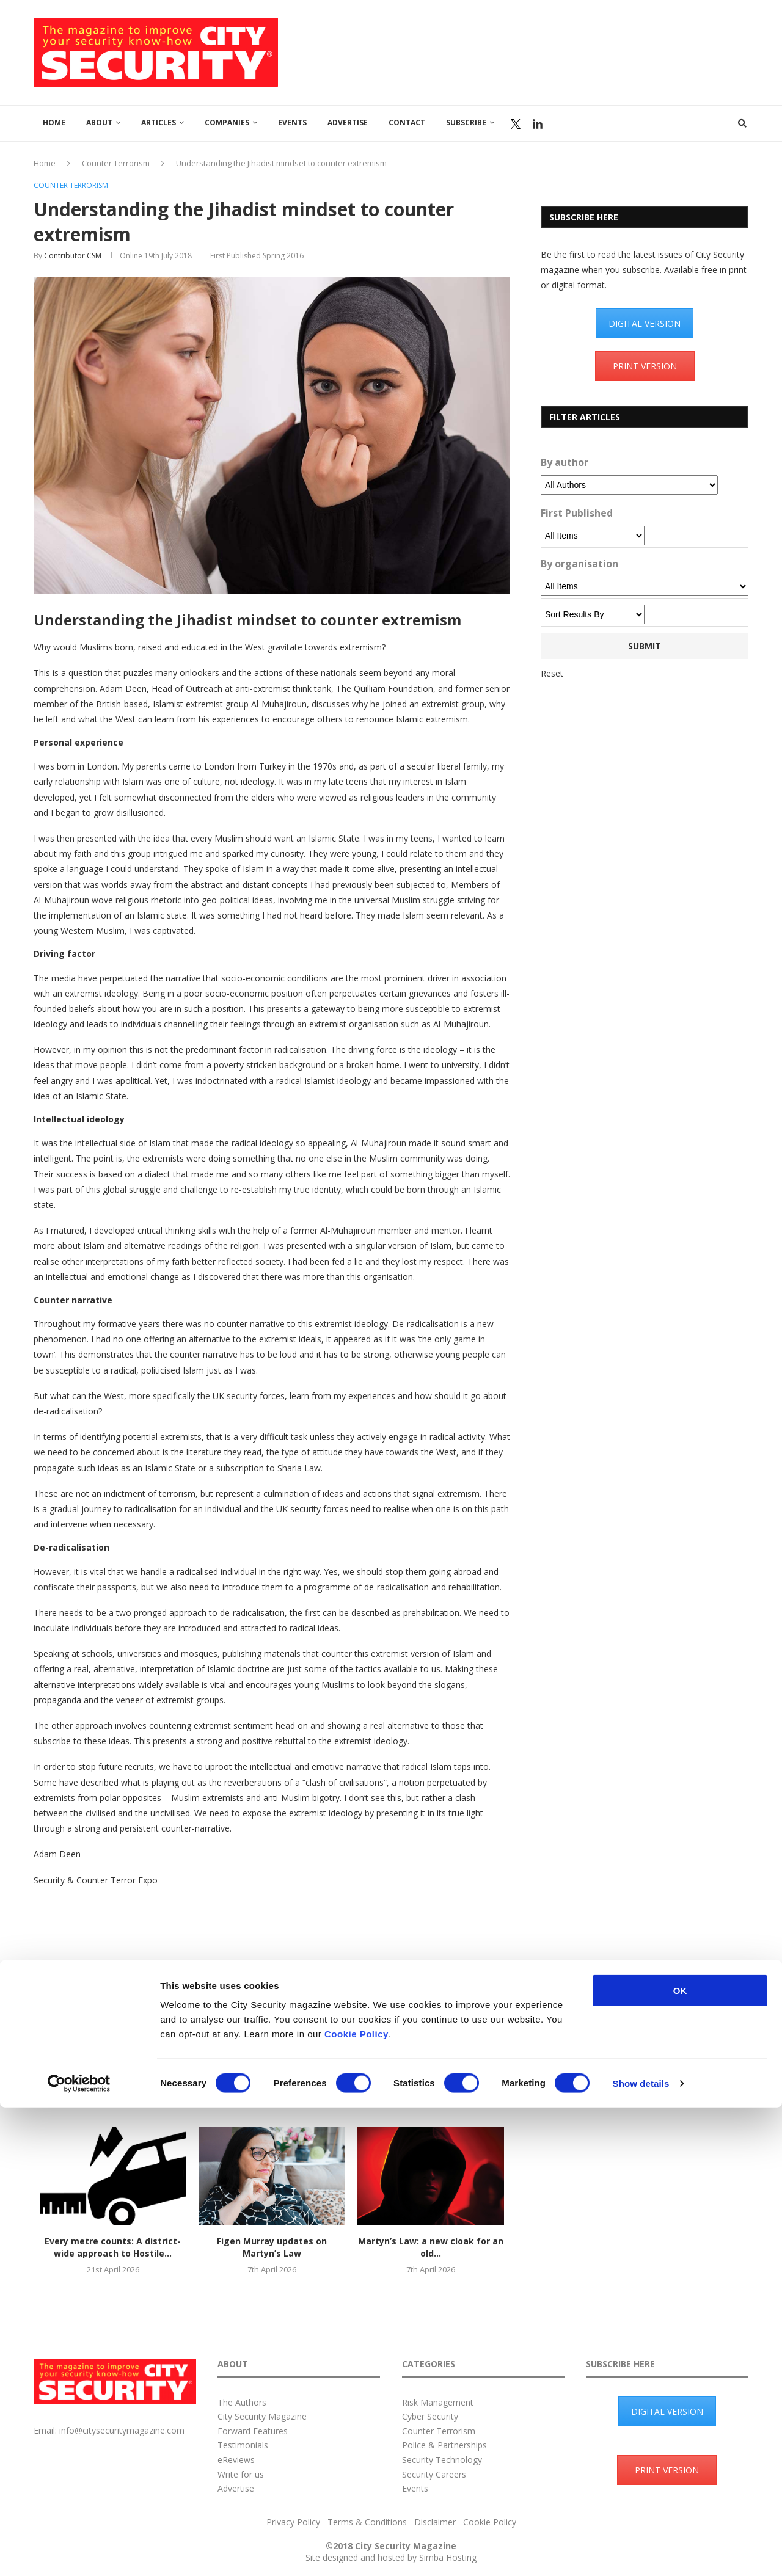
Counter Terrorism (116, 163)
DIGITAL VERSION (644, 323)
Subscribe (466, 122)
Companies (227, 122)
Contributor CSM (72, 255)
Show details (641, 2552)
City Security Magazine (262, 2416)
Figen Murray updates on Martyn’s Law (272, 2247)
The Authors (241, 2402)
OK (680, 2459)
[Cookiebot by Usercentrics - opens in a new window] (79, 2552)
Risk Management (437, 2402)
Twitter (515, 124)
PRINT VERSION (645, 366)
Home (54, 122)
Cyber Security (430, 2416)
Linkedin (537, 124)
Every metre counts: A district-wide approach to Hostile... (113, 2247)
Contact (407, 122)
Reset (552, 673)
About (99, 122)
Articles (158, 122)
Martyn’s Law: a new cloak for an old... (430, 2247)
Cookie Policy (356, 2502)
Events (292, 122)
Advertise (347, 122)
